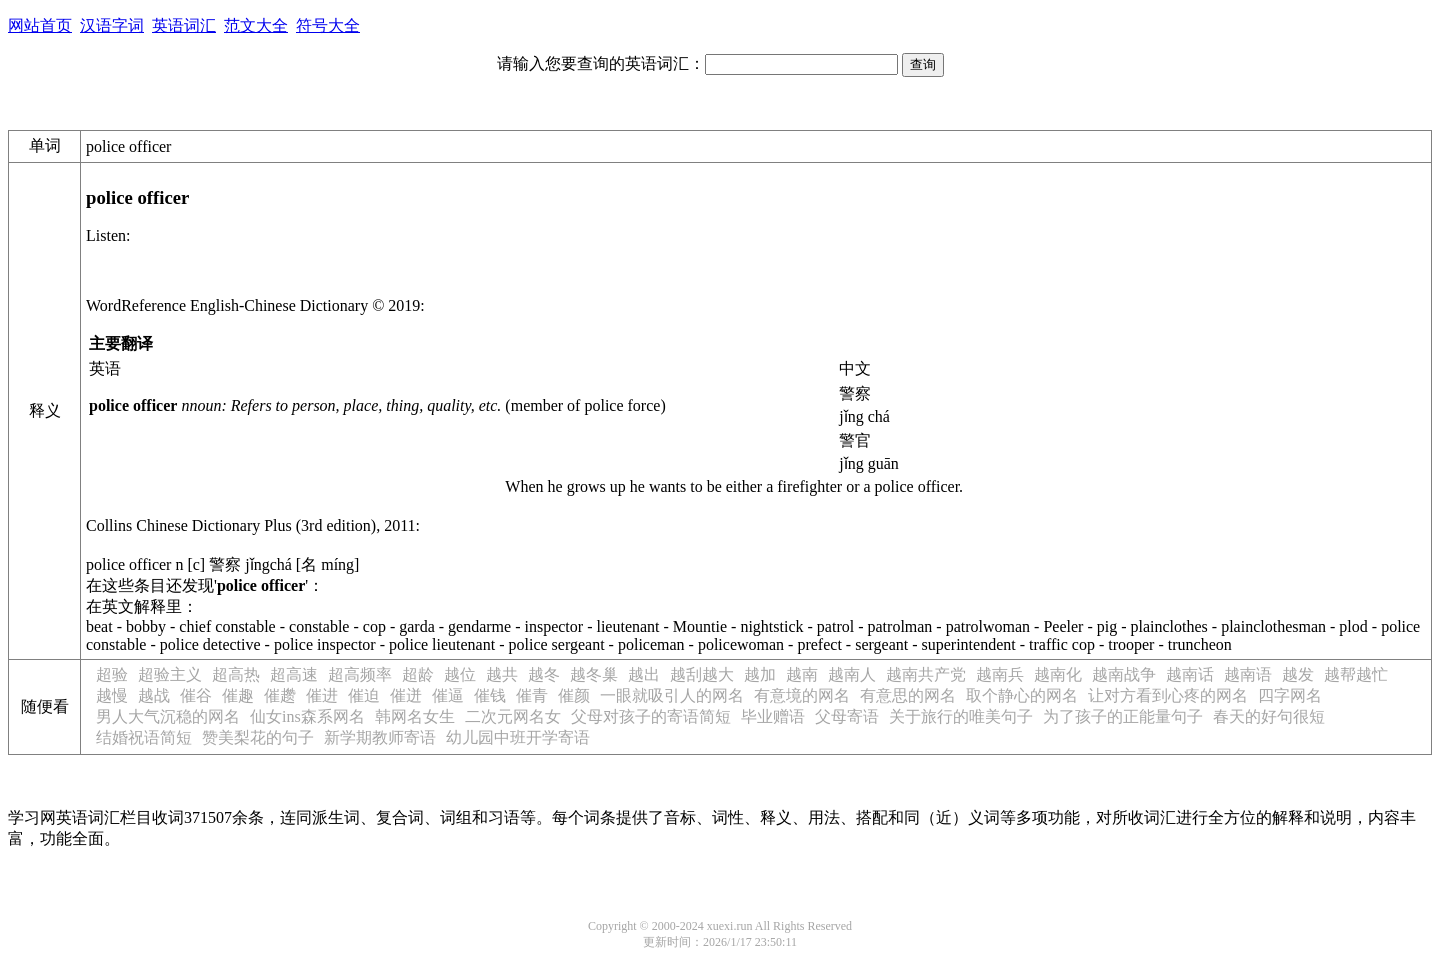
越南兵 (1000, 674)
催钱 (490, 695)
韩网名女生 (415, 716)
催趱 (280, 695)
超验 (112, 674)
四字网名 (1290, 695)
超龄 (418, 674)
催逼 (448, 695)
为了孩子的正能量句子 (1123, 716)
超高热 (236, 674)
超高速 (294, 674)
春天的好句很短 (1269, 716)
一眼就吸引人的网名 (672, 695)
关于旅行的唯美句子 (961, 716)
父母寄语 (847, 716)
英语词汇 (184, 25)
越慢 (112, 695)
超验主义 (170, 674)
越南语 (1248, 674)
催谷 (196, 695)
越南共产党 (926, 674)
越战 (154, 695)
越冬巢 (594, 674)
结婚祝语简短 (144, 737)
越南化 (1058, 674)
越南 (802, 674)
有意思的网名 (908, 695)
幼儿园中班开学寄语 (518, 737)
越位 (460, 674)
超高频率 (360, 674)
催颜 (574, 695)
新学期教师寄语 (380, 737)
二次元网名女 (513, 716)
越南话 (1190, 674)
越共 (502, 674)
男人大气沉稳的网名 (168, 716)
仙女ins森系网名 (307, 716)
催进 (322, 695)
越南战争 (1124, 674)
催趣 (238, 695)
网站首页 (40, 25)
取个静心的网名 (1022, 695)
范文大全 (256, 25)
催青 (532, 695)
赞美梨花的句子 (258, 737)
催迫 (364, 695)
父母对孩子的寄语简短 (651, 716)
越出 (644, 674)
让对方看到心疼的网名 (1168, 695)
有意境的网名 (802, 695)
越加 (760, 674)
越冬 (544, 674)
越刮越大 (702, 674)
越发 (1298, 674)
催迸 (406, 695)
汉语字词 (112, 25)
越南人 (852, 674)
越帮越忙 (1356, 674)
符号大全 (328, 25)
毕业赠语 (773, 716)
